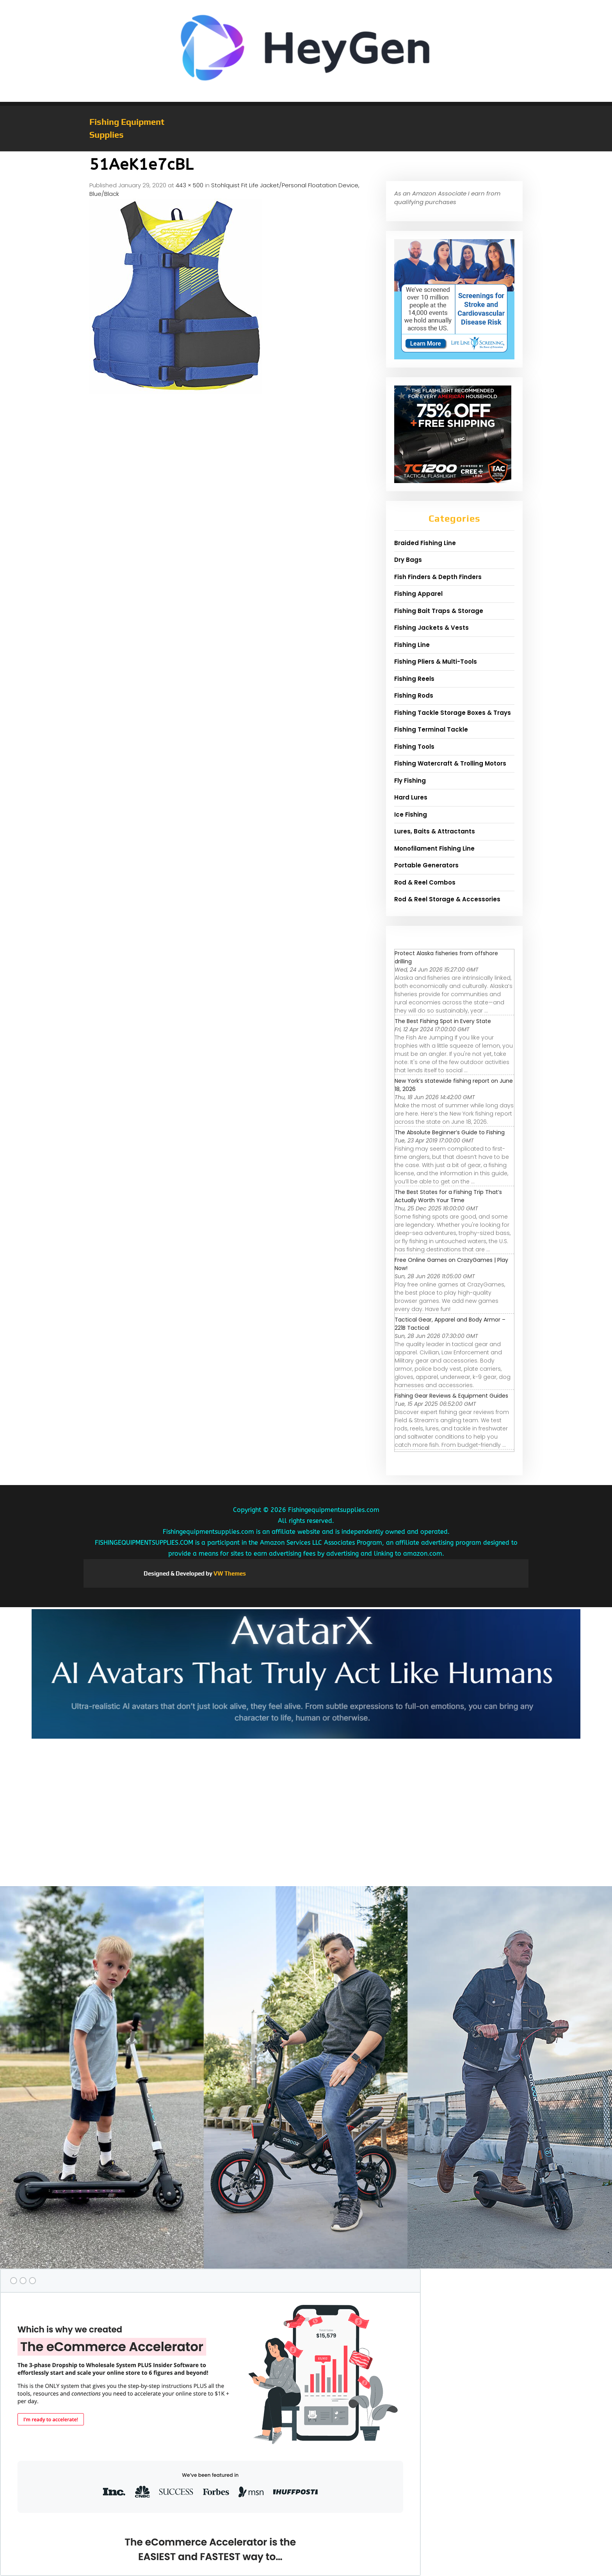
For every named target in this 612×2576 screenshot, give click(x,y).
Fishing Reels (414, 679)
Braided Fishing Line (425, 543)
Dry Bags (408, 560)
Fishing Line (412, 645)
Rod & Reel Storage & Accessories (447, 899)
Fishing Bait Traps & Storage (438, 611)
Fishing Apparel (418, 594)
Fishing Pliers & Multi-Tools (435, 661)
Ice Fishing (410, 814)
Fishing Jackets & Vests (431, 628)
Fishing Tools (414, 747)
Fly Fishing (410, 780)
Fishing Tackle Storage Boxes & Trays (452, 713)
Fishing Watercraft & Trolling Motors (450, 763)
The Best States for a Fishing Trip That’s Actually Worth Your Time (448, 1196)
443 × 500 (189, 185)
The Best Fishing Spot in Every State (443, 1021)
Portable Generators (426, 865)
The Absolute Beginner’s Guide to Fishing (450, 1132)
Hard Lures (410, 797)
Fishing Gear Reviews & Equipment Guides (451, 1396)
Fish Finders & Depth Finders (438, 577)
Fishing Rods (413, 695)
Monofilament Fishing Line (434, 848)
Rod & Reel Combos (424, 882)
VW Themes (229, 1573)
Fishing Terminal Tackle (431, 729)
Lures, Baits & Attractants (434, 831)
